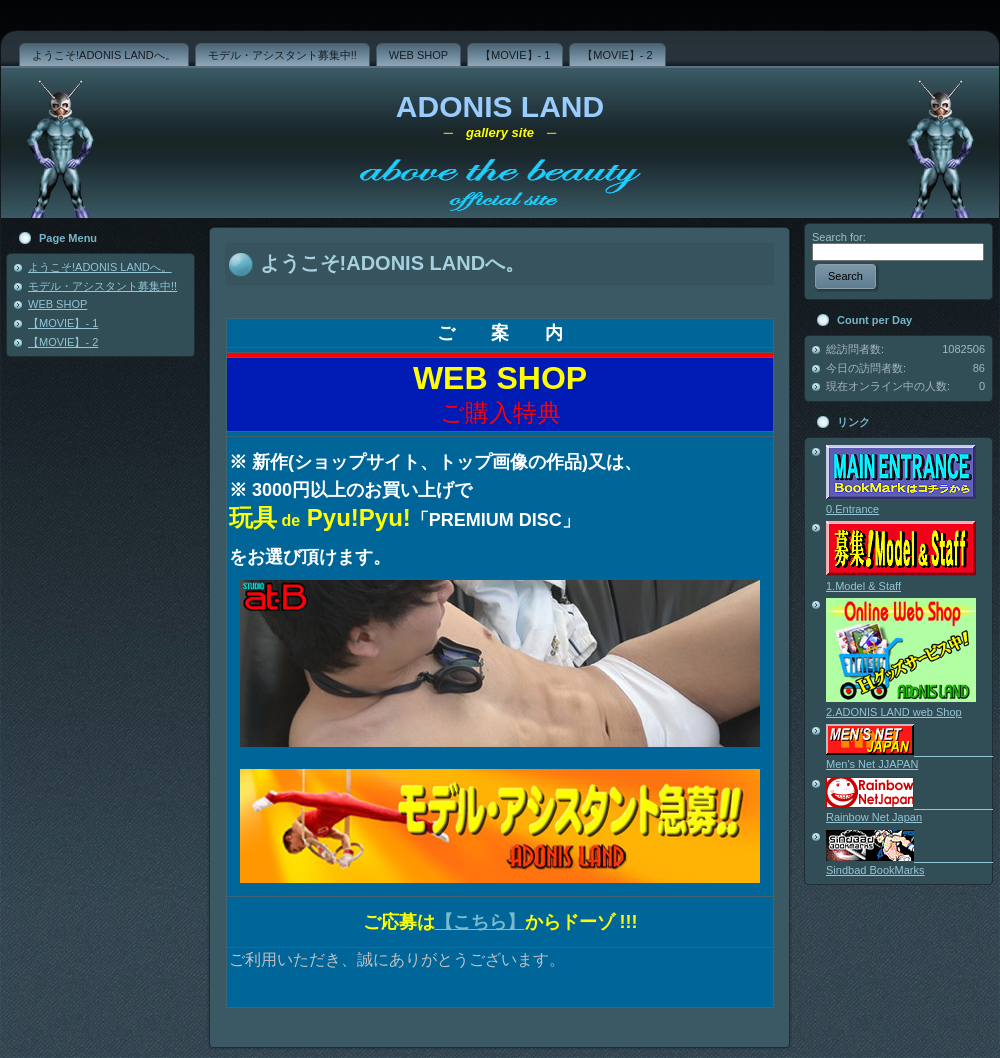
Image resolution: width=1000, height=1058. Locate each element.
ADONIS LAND (500, 106)
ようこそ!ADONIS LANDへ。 (100, 267)
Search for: (839, 237)
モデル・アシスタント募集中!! (102, 286)
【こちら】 (480, 922)
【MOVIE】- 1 (63, 323)
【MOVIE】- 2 (63, 342)
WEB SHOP (57, 304)
